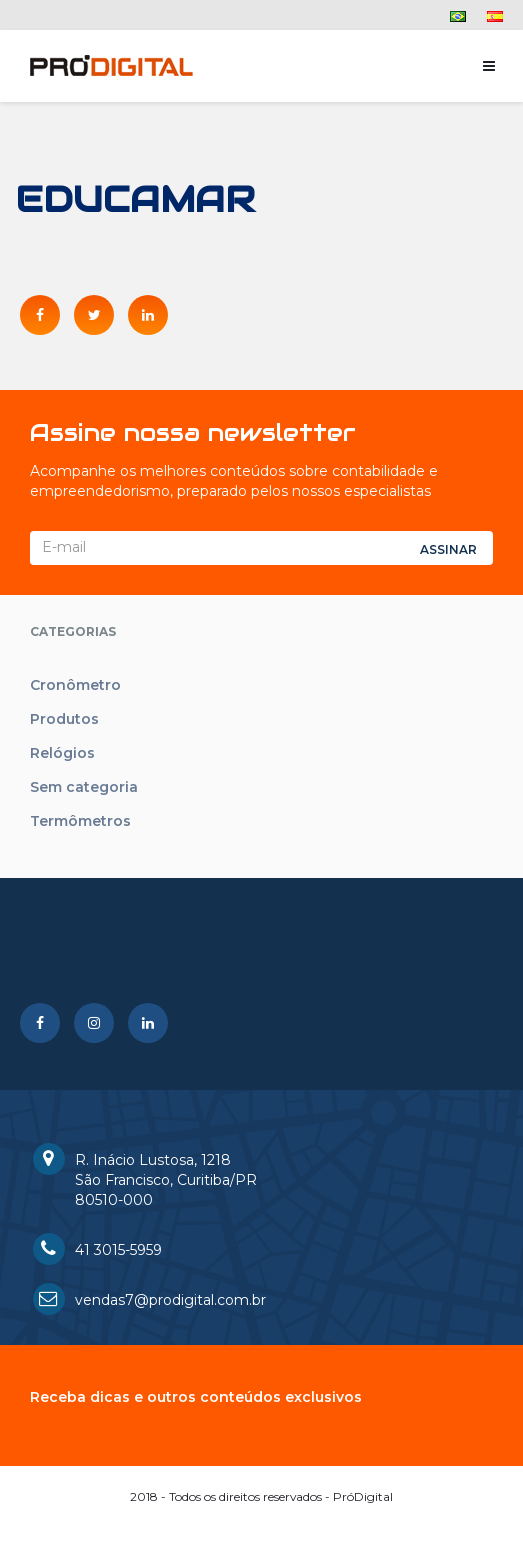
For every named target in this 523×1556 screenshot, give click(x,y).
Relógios (62, 753)
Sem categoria (84, 787)
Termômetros (80, 821)
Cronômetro (75, 685)
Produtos (64, 719)
